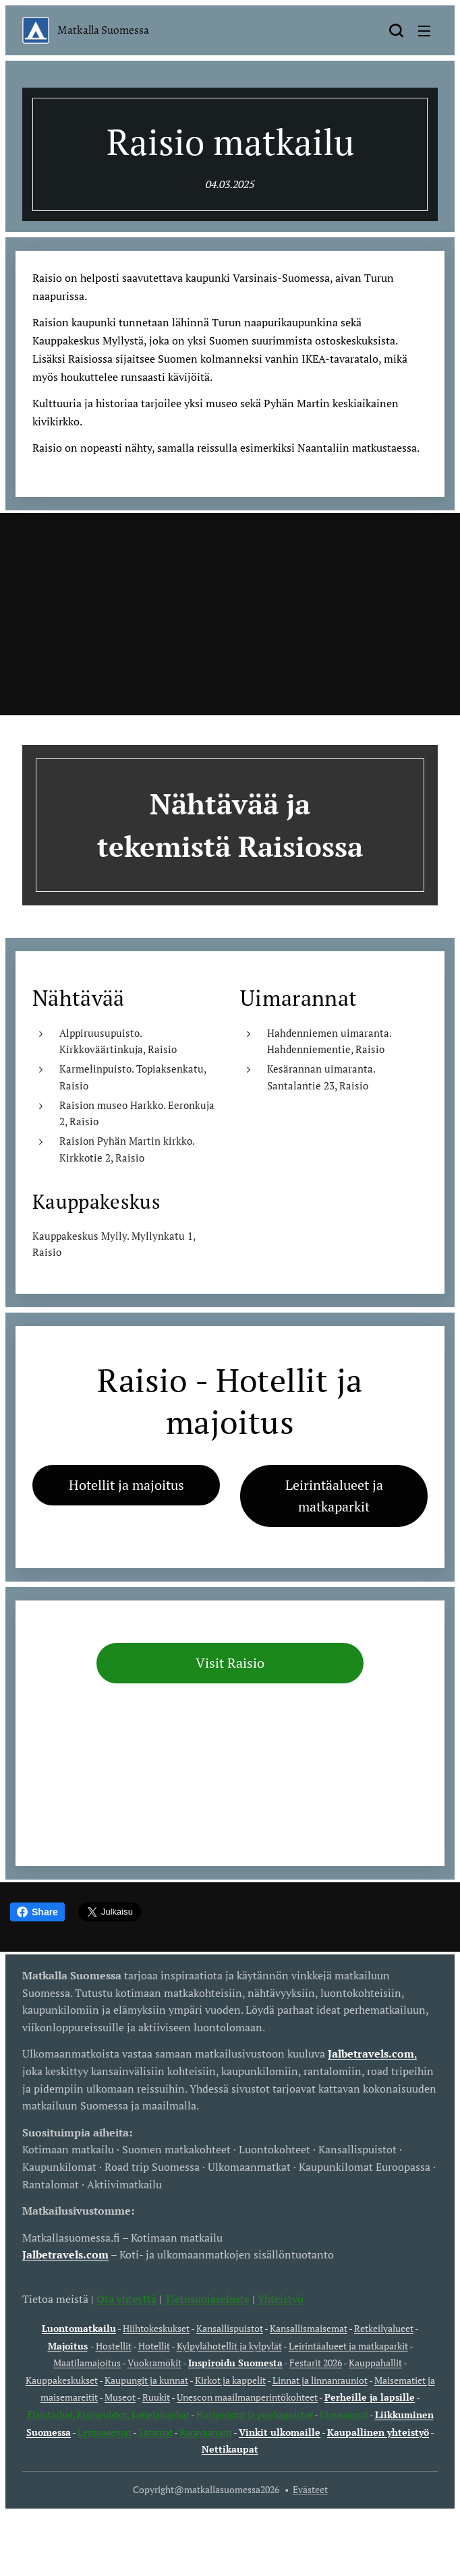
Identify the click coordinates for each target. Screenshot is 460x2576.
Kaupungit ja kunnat (146, 2380)
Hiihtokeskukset (156, 2328)
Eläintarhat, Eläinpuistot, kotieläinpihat (109, 2414)
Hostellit (114, 2345)
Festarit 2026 (315, 2362)
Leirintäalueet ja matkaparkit (348, 2345)
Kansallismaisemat (308, 2328)
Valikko (424, 31)
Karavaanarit (205, 2432)
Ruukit (156, 2397)
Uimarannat (344, 2414)
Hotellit (154, 2345)
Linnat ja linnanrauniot (320, 2380)
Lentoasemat (105, 2432)
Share (37, 1912)
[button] (396, 30)
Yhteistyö (281, 2298)
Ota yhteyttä (125, 2298)
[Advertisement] (230, 614)
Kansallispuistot (229, 2328)
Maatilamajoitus (87, 2362)
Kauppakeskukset (62, 2380)
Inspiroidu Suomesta (235, 2362)
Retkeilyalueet (383, 2328)
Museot (120, 2397)
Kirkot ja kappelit (230, 2380)
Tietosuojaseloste (207, 2298)
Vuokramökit (154, 2362)
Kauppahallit (375, 2362)
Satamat (155, 2432)
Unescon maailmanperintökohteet (247, 2397)
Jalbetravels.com (65, 2254)
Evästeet (310, 2489)
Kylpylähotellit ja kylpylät (229, 2345)
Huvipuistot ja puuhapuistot (254, 2414)
